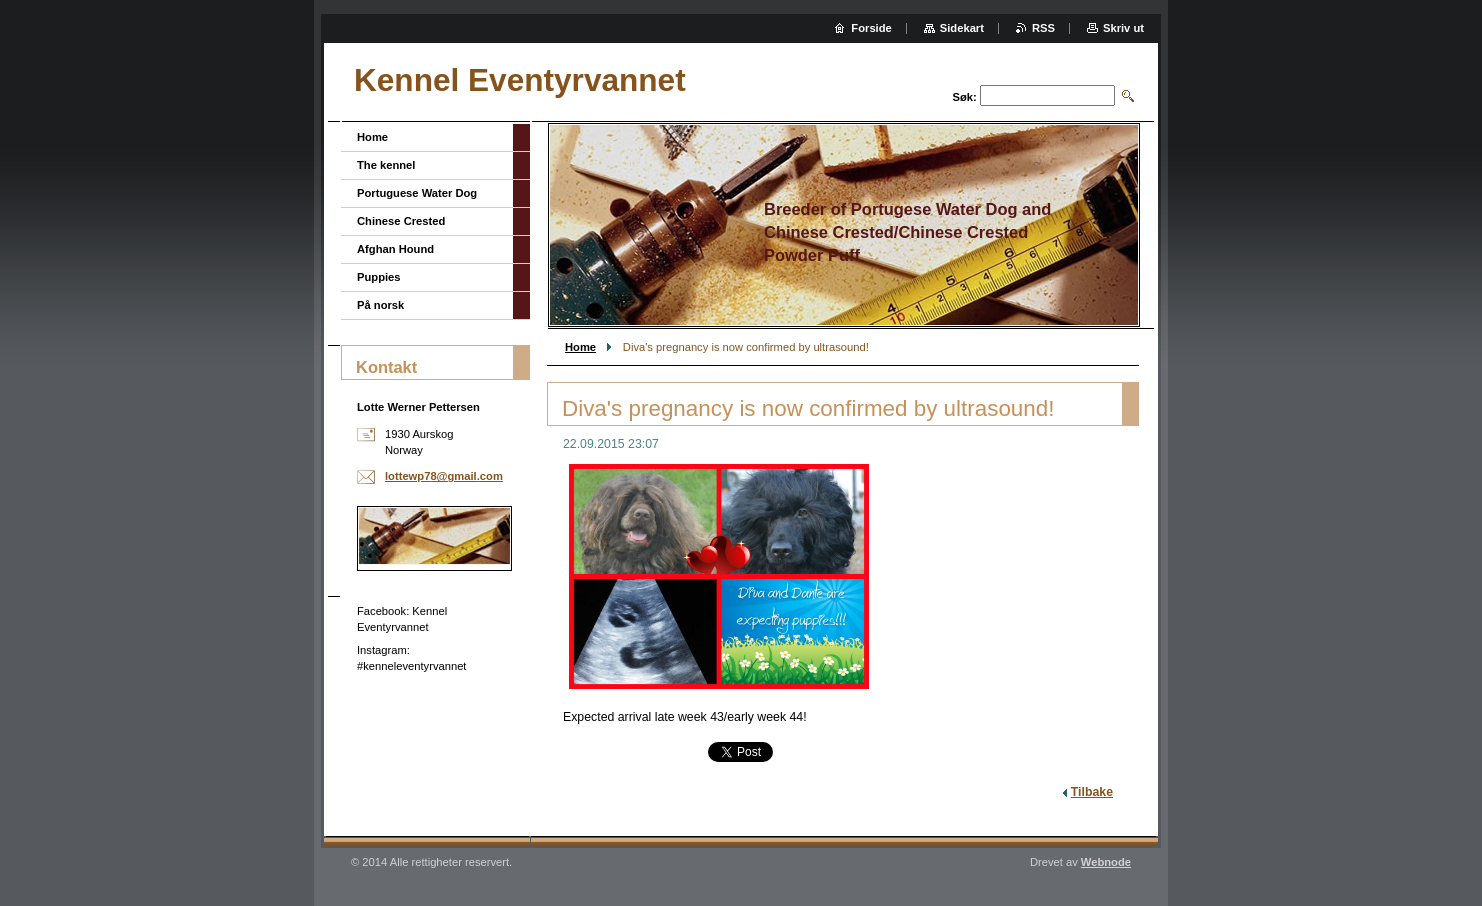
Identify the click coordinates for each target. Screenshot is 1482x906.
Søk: (965, 97)
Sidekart (962, 28)
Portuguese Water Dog (417, 193)
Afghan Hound (395, 249)
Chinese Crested (401, 221)
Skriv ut (1123, 28)
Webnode (1106, 862)
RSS (1043, 28)
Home (580, 347)
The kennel (386, 165)
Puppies (379, 277)
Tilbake (1092, 792)
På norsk (380, 305)
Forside (871, 28)
